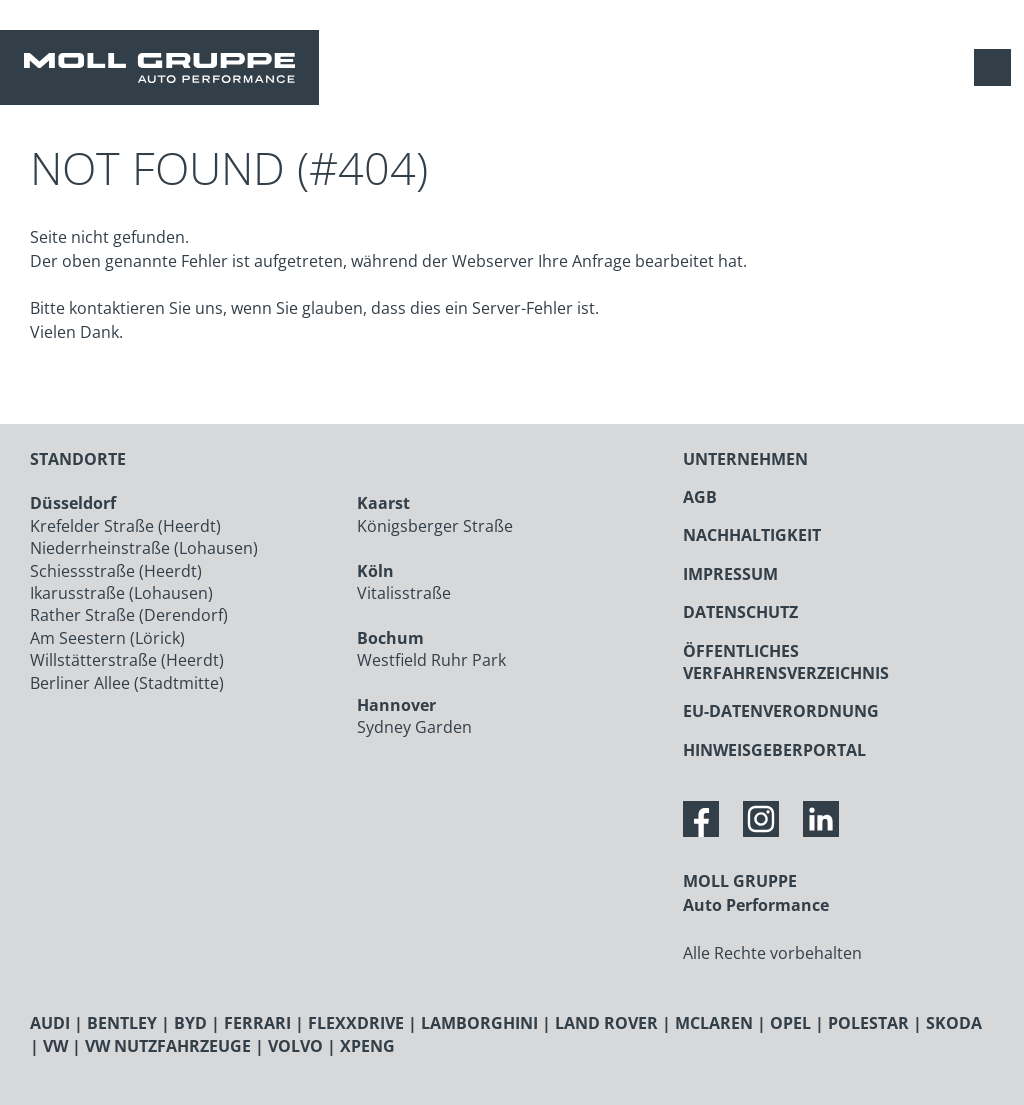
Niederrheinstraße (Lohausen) (144, 548)
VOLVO (295, 1046)
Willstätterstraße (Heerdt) (127, 660)
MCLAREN (714, 1023)
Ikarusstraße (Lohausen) (121, 593)
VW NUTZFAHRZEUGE (168, 1046)
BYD (190, 1023)
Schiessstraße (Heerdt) (116, 571)
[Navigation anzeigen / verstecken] (997, 67)
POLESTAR (868, 1023)
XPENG (367, 1046)
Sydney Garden (414, 727)
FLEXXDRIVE (356, 1023)
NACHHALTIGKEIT (752, 535)
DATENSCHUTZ (740, 612)
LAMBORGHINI (479, 1023)
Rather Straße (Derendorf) (129, 615)
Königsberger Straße (435, 526)
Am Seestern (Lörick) (107, 638)
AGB (700, 497)
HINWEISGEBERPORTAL (774, 750)
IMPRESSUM (730, 574)
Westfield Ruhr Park (431, 660)
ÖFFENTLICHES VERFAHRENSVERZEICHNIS (786, 662)
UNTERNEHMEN (745, 459)
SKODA (954, 1023)
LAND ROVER (606, 1023)
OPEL (790, 1023)
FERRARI (257, 1023)
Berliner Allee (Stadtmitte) (127, 683)
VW (55, 1046)
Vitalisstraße (404, 593)
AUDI (50, 1023)
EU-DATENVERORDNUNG (781, 711)
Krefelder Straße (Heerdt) (125, 526)
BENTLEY (122, 1023)
